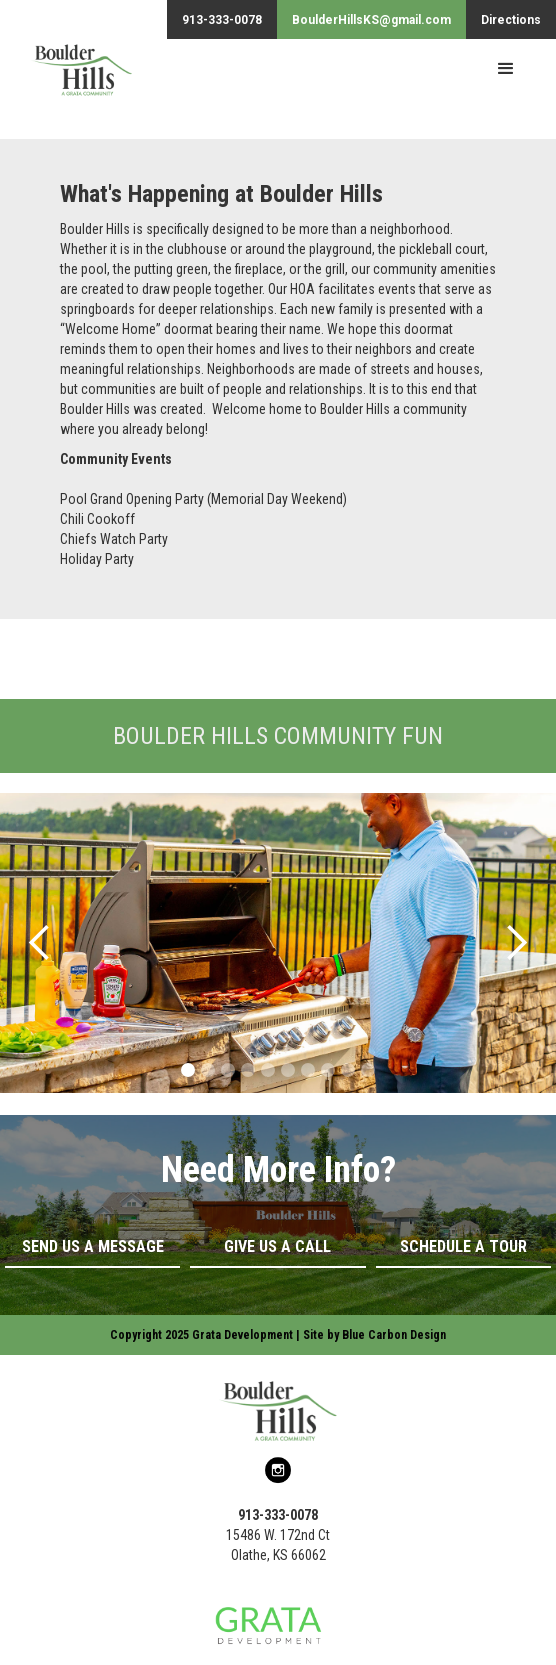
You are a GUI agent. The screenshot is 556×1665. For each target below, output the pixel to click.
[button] (506, 69)
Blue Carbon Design (394, 1335)
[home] (66, 79)
